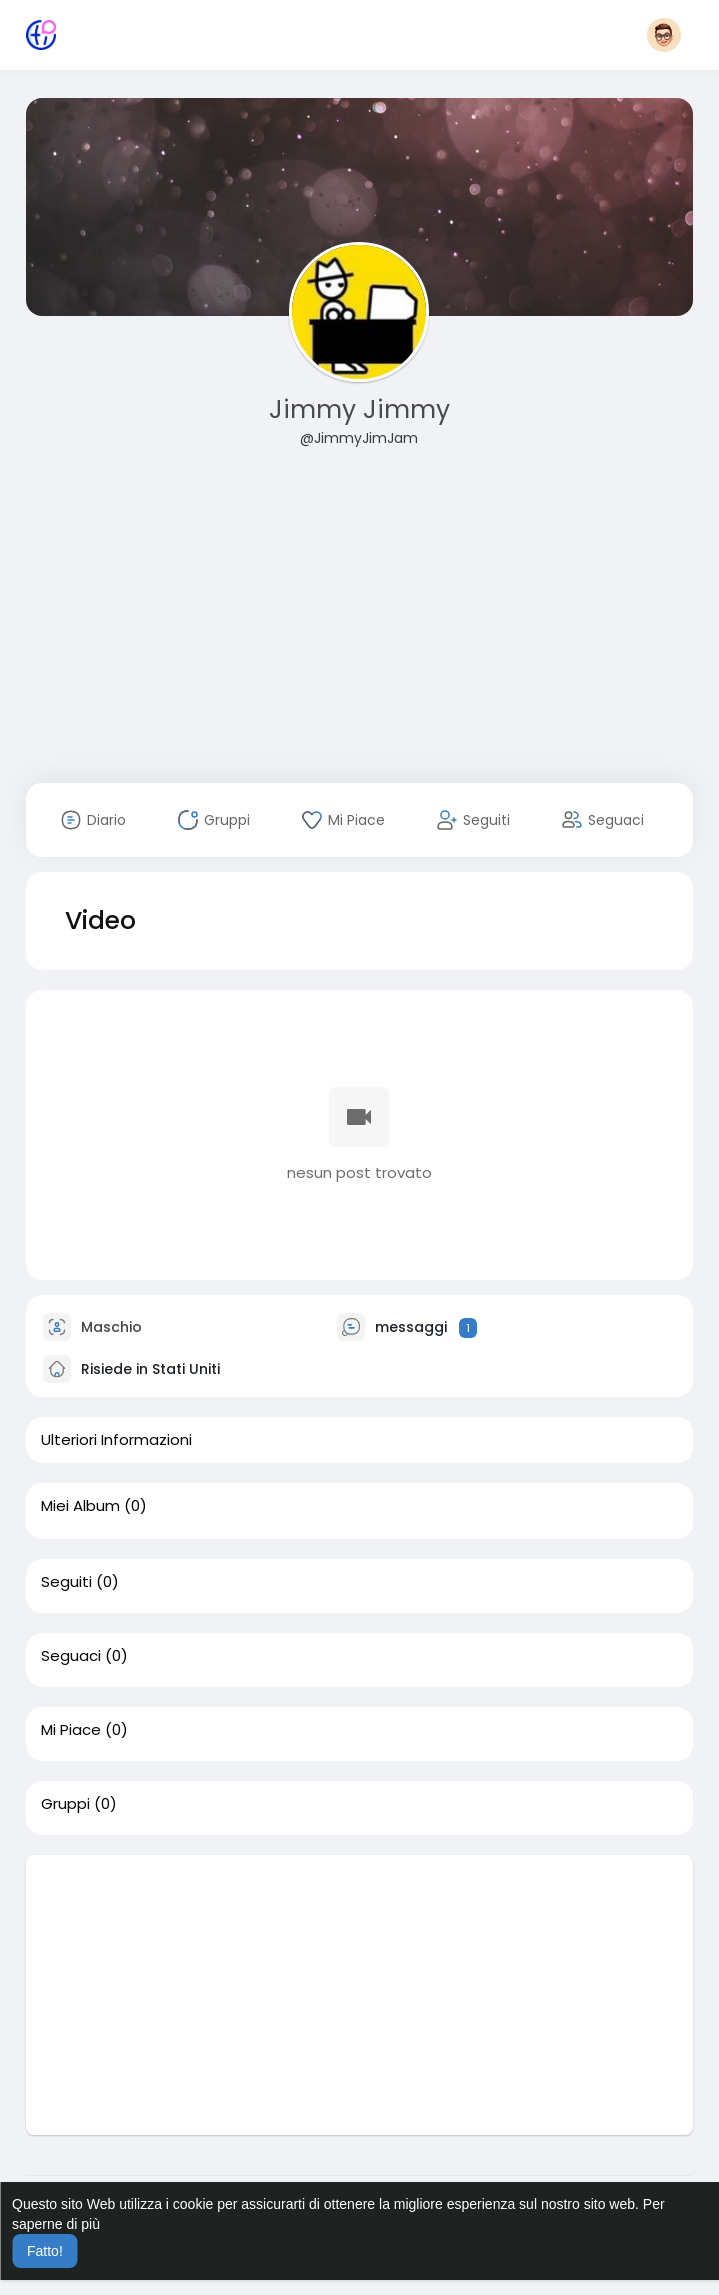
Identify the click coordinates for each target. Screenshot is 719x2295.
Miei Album (80, 1506)
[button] (664, 35)
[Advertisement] (359, 628)
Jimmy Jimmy (359, 409)
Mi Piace (71, 1730)
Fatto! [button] (45, 2251)
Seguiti (66, 1582)
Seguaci (71, 1656)
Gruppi (65, 1804)
